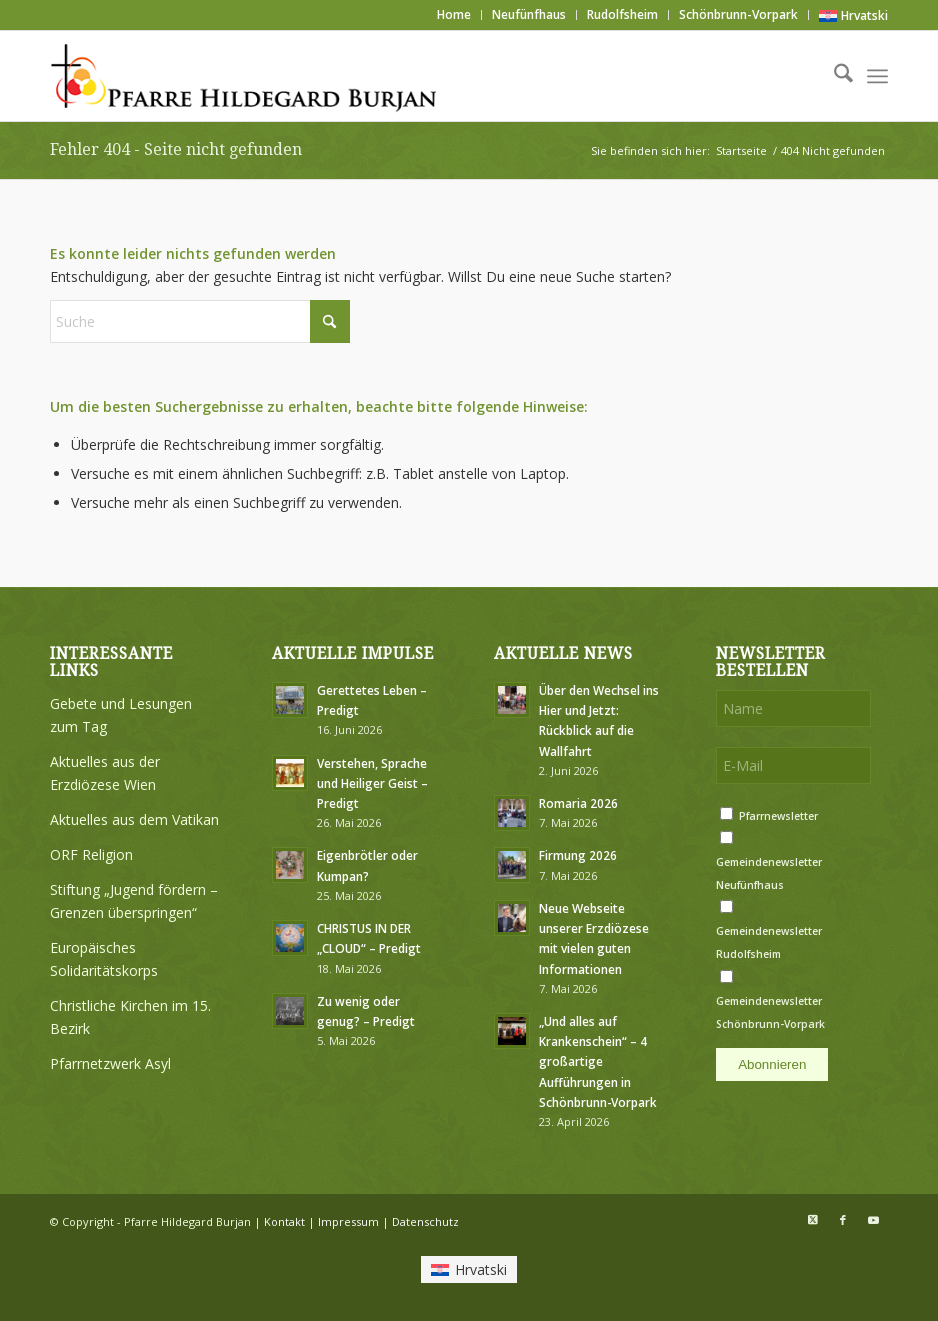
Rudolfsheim (622, 14)
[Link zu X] (813, 1220)
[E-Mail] (793, 765)
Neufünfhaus (529, 14)
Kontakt (284, 1221)
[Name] (793, 708)
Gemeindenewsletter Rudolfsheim (769, 942)
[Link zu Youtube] (873, 1220)
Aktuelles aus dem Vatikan (134, 819)
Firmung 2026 (578, 855)
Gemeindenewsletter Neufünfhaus (769, 873)
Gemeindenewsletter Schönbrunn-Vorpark (770, 1012)
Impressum (348, 1221)
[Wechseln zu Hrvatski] (853, 16)
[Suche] (833, 76)
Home (454, 14)
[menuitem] (454, 15)
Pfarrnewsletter (778, 816)
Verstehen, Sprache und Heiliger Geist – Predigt (372, 783)
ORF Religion (91, 854)
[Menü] (877, 76)
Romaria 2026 (578, 803)
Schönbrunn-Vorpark (738, 14)
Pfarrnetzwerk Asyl (110, 1063)
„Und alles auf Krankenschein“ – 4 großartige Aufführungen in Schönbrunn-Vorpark (598, 1061)
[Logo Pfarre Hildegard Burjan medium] (246, 76)
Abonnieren (772, 1064)
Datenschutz (425, 1221)
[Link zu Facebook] (843, 1220)
